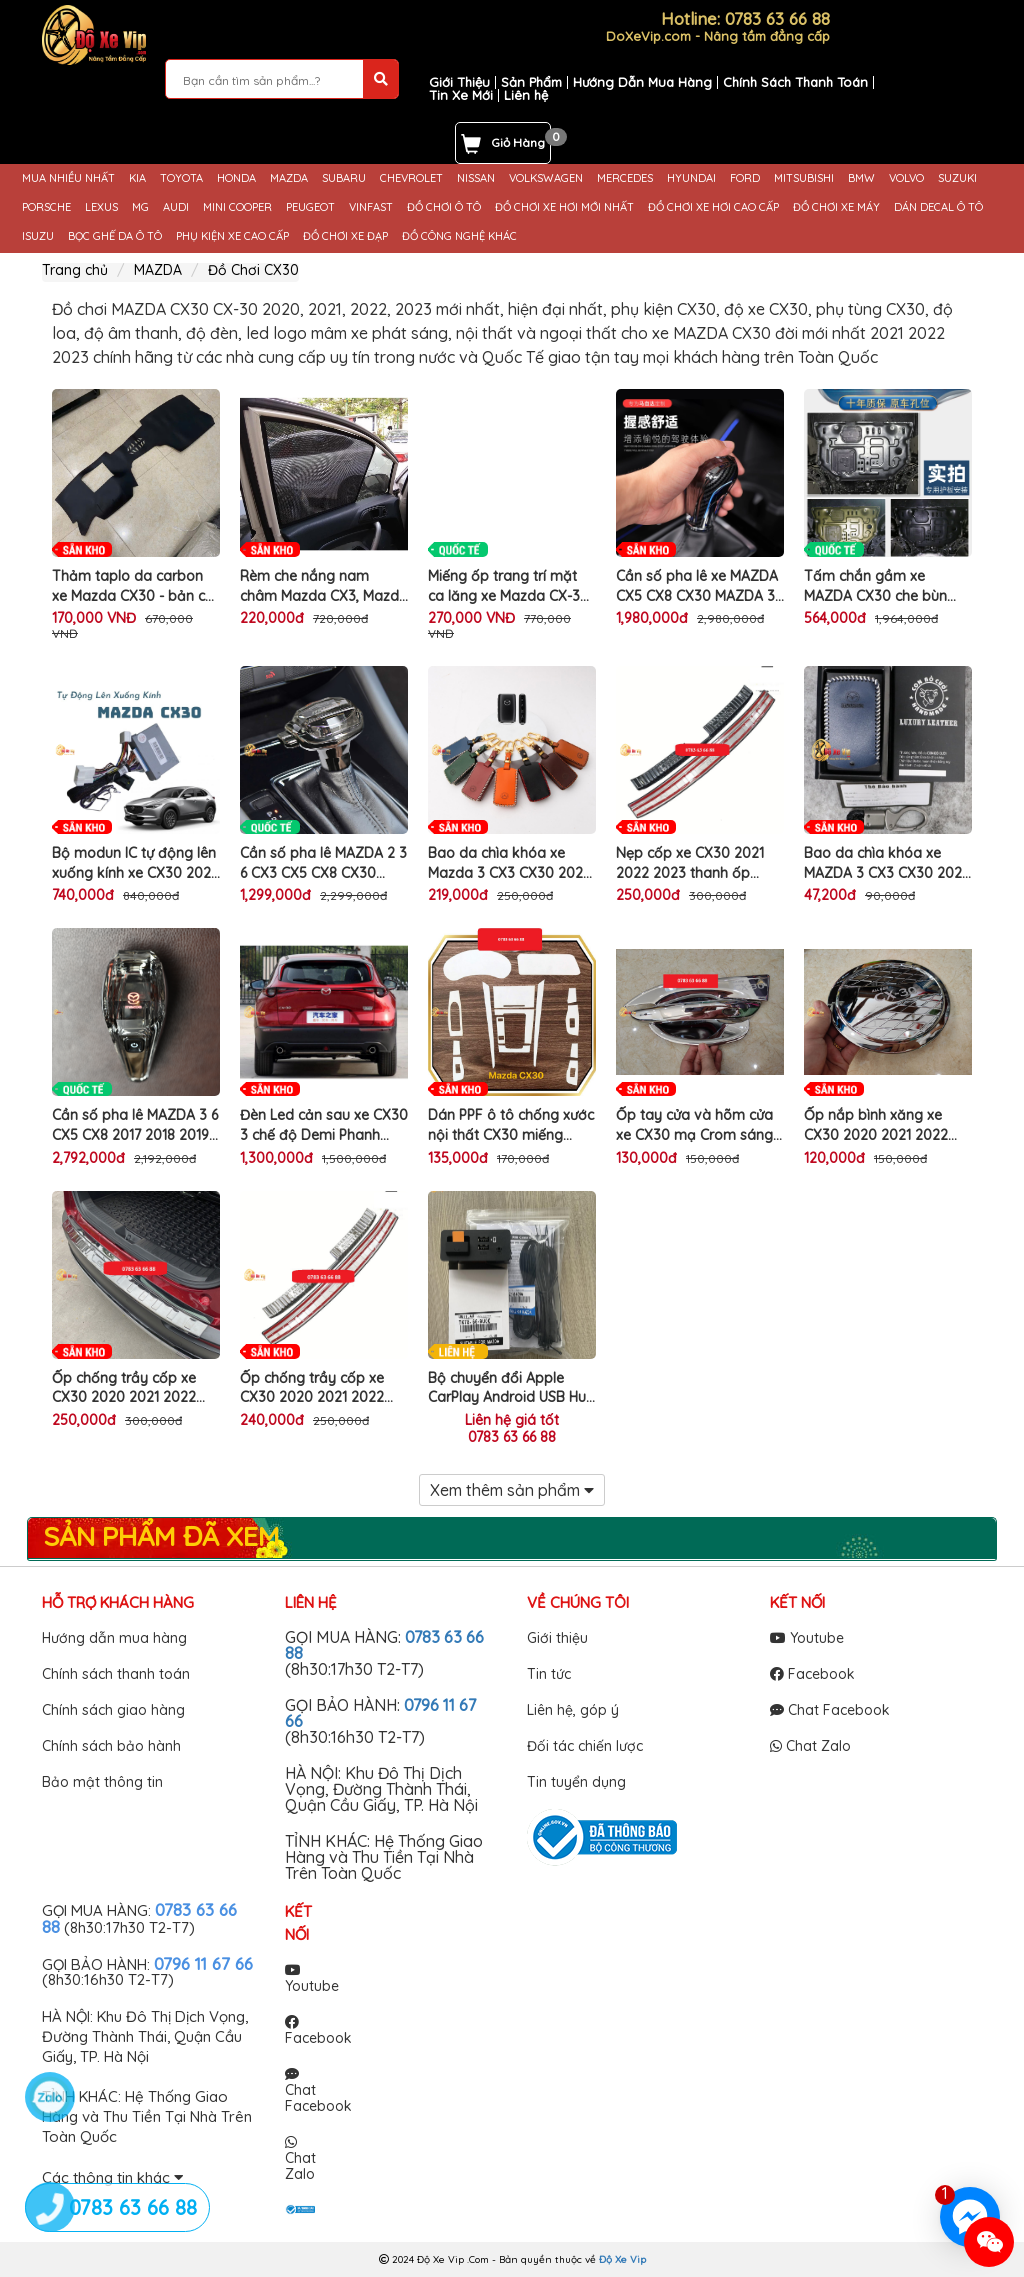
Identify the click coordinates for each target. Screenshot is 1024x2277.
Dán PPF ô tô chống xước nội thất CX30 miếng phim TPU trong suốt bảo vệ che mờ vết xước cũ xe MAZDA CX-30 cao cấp (511, 1125)
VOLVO (906, 178)
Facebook (812, 1674)
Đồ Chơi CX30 (253, 270)
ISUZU (38, 236)
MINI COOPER (237, 207)
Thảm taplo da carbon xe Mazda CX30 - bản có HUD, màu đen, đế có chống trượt (133, 586)
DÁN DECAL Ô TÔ (938, 207)
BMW (861, 178)
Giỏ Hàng (518, 142)
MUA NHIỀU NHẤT (68, 178)
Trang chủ (75, 270)
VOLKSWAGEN (546, 178)
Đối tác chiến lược (585, 1746)
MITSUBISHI (804, 178)
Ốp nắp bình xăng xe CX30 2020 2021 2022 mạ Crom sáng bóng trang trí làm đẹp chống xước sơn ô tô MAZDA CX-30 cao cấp (882, 1125)
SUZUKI (957, 178)
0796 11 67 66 (203, 1963)
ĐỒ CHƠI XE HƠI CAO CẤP (713, 207)
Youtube (807, 1638)
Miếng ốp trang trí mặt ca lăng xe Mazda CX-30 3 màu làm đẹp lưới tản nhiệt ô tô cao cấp (508, 586)
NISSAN (476, 178)
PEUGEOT (310, 207)
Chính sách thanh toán (116, 1674)
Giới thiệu (557, 1638)
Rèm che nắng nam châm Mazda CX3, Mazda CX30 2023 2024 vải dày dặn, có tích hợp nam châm (324, 586)
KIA (137, 178)
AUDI (176, 207)
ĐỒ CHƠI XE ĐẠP (345, 236)
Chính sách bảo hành (111, 1746)
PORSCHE (46, 207)
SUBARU (344, 178)
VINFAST (371, 207)
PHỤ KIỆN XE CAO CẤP (232, 236)
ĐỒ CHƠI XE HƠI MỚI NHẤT (564, 207)
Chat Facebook (830, 1710)
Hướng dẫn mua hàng (114, 1638)
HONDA (236, 178)
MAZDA (289, 178)
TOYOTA (181, 178)
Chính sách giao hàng (113, 1710)
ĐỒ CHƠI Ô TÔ (444, 207)
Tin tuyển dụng (576, 1782)
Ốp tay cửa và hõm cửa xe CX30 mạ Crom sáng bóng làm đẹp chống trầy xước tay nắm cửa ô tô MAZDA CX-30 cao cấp (700, 1125)
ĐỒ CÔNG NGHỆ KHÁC (459, 236)
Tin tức (549, 1674)
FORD (745, 178)
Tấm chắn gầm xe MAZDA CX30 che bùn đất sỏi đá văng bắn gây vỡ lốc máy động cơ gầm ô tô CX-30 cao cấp (888, 586)
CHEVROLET (411, 178)
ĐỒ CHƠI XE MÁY (836, 207)
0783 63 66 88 (512, 1437)
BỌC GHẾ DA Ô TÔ (115, 236)
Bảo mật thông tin (102, 1782)
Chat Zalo (810, 1746)
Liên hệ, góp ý (573, 1710)
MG (140, 207)
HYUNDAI (691, 178)
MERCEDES (625, 178)
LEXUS (101, 207)
